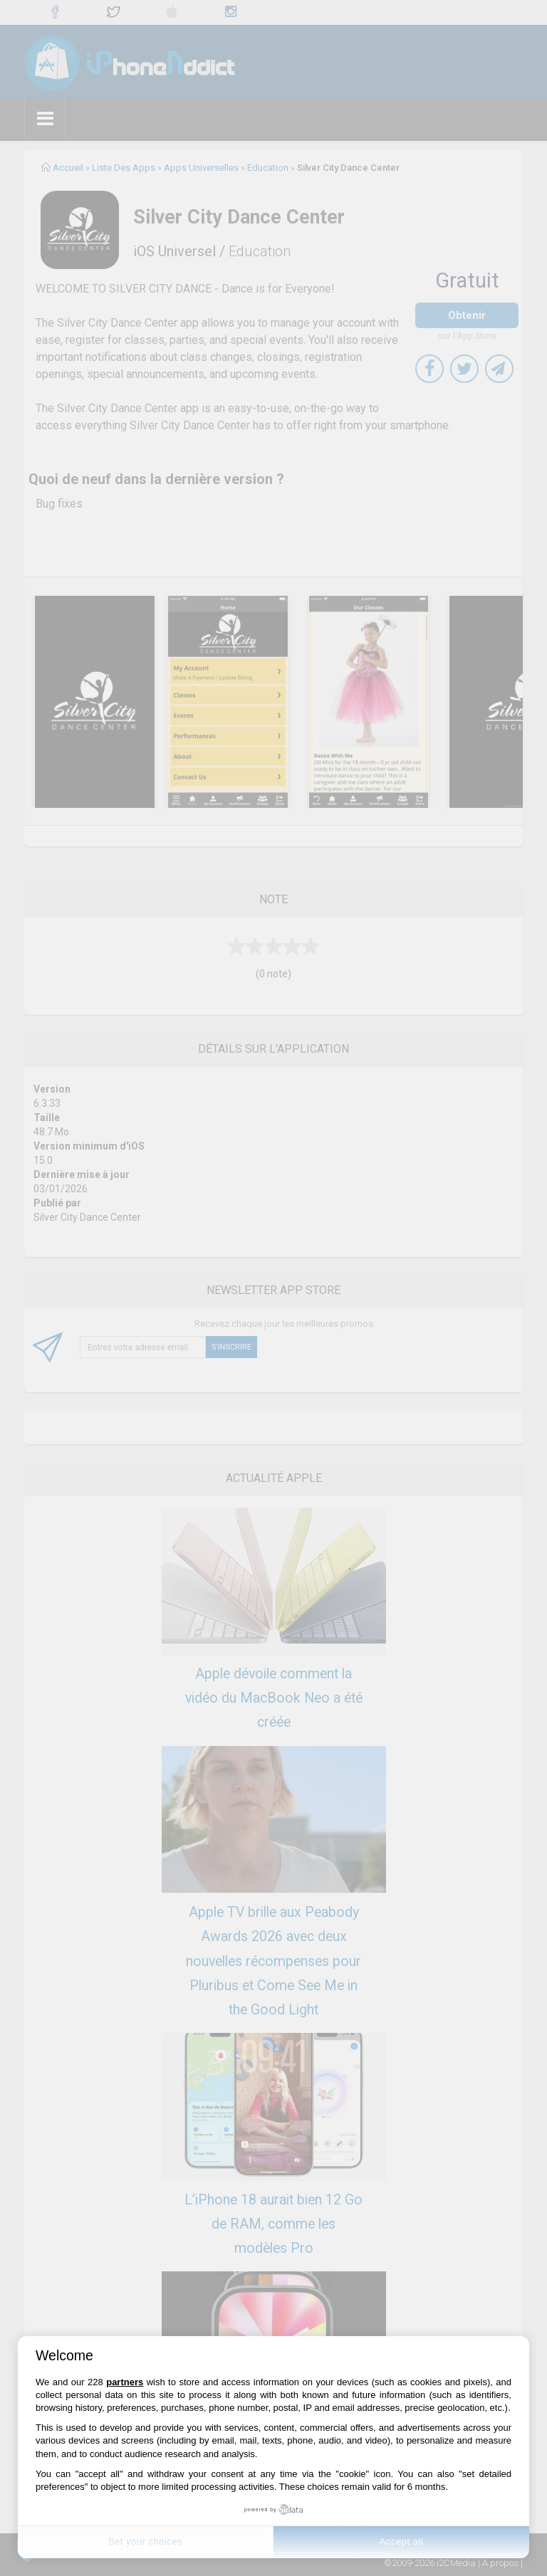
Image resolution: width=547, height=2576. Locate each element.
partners (124, 2382)
